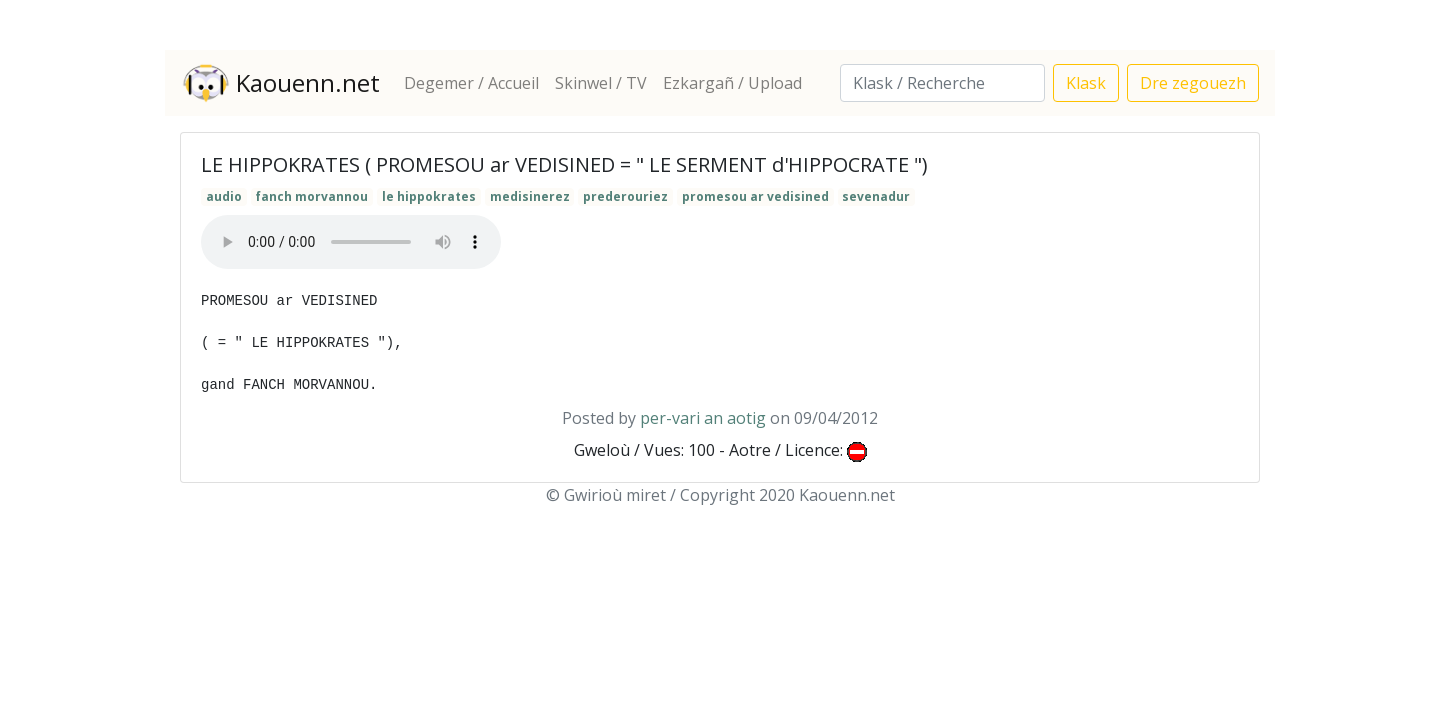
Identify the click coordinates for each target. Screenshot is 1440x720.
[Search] (942, 83)
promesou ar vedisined (755, 196)
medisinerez (530, 196)
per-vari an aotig (703, 418)
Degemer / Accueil (471, 83)
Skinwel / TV (601, 83)
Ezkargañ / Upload (732, 83)
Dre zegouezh (1193, 83)
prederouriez (625, 196)
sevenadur (876, 196)
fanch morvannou (311, 196)
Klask (1086, 83)
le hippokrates (429, 196)
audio (224, 196)
